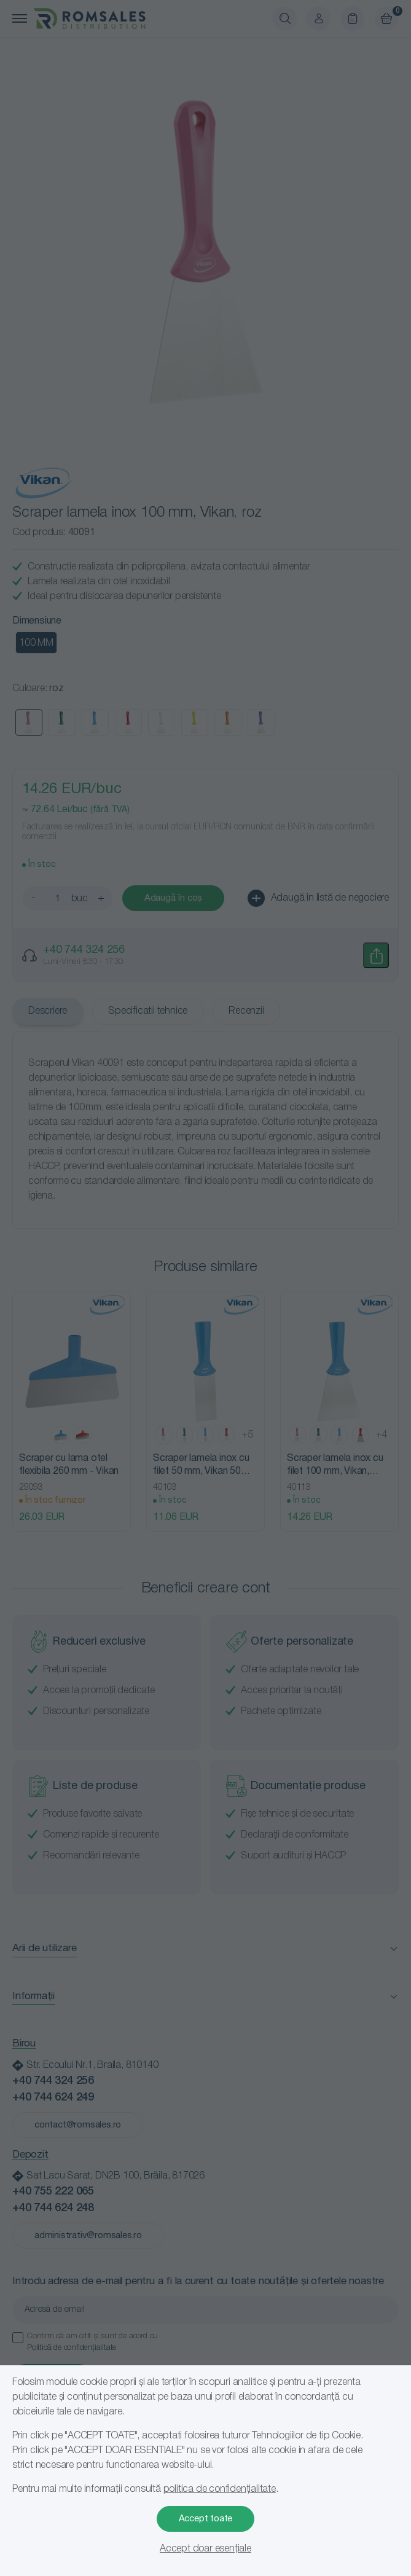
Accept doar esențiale (205, 2549)
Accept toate (206, 2519)
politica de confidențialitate (219, 2489)
